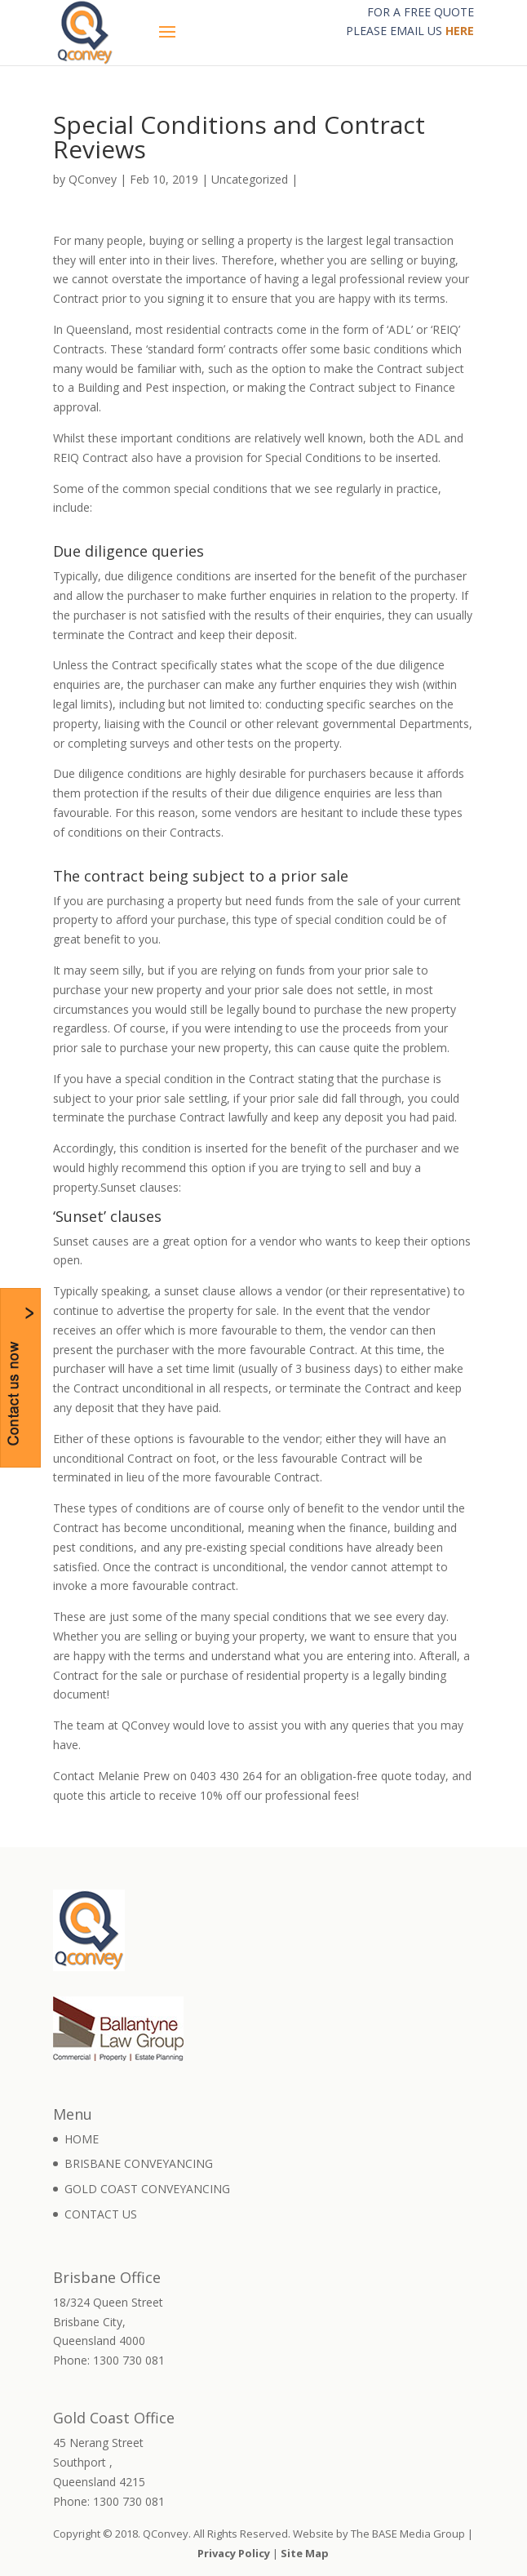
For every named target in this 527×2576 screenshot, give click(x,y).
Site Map (305, 2553)
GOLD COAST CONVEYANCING (147, 2188)
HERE (459, 30)
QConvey (93, 179)
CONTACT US (100, 2214)
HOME (81, 2139)
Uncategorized (249, 179)
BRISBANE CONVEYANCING (138, 2163)
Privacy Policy (233, 2553)
